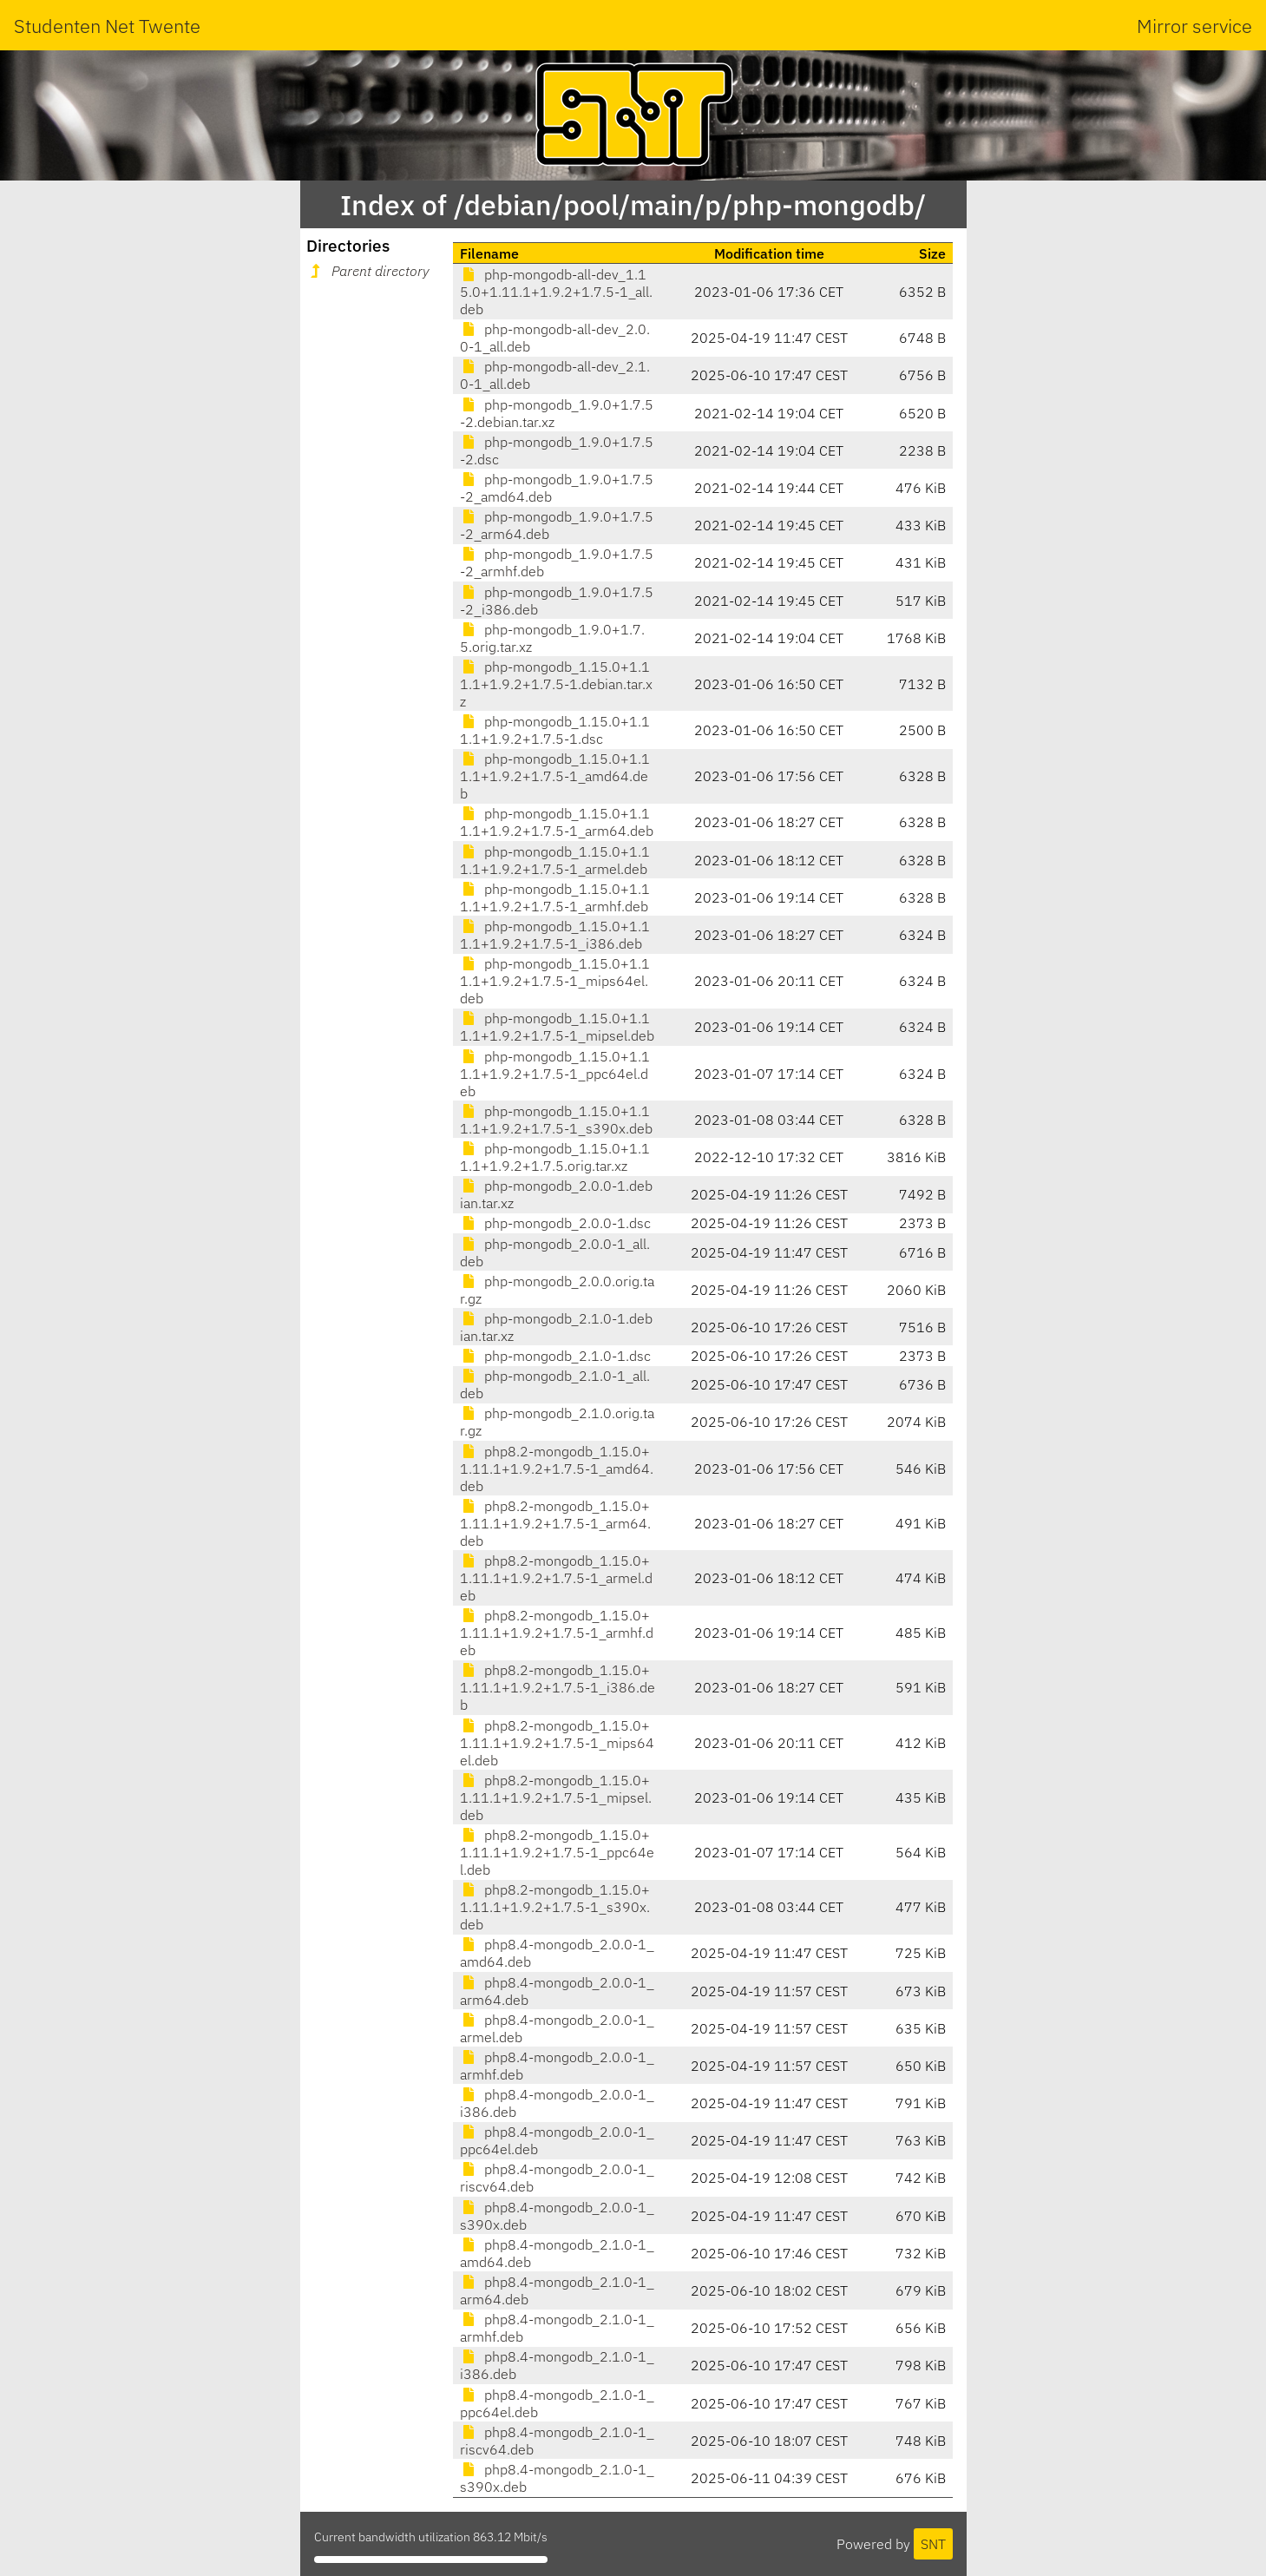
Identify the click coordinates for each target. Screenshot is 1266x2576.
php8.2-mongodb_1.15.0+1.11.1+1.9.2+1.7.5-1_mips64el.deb (557, 1743)
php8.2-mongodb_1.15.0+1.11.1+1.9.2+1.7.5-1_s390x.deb (555, 1907)
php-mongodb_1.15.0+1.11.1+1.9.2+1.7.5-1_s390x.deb (556, 1119)
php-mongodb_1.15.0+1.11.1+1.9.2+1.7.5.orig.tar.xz (555, 1157)
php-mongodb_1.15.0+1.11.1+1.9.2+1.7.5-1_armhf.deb (555, 897)
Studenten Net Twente (107, 25)
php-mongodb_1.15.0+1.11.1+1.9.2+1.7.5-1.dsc (555, 730)
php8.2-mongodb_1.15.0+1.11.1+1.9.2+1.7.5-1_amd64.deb (556, 1468)
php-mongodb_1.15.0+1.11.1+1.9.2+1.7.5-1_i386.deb (555, 934)
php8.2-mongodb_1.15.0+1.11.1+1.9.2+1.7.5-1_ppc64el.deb (557, 1852)
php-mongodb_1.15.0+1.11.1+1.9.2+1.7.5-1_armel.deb (555, 860)
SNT (933, 2544)
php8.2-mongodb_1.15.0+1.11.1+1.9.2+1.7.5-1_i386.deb (557, 1687)
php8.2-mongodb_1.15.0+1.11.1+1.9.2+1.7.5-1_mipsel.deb (556, 1797)
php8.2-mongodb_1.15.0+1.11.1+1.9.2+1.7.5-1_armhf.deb (556, 1633)
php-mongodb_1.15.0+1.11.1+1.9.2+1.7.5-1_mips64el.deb (555, 981)
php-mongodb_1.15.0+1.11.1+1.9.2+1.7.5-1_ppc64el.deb (555, 1074)
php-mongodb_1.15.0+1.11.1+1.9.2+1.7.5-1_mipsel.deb (557, 1026)
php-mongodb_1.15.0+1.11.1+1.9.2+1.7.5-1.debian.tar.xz (556, 684)
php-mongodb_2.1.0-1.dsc (555, 1355)
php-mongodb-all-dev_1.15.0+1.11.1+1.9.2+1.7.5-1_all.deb (556, 292)
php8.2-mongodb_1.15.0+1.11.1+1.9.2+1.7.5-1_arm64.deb (555, 1523)
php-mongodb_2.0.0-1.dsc (555, 1223)
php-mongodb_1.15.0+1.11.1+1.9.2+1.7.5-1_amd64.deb (555, 776)
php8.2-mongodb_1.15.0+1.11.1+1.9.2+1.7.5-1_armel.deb (556, 1578)
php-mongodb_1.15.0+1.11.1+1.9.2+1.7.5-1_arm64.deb (556, 822)
